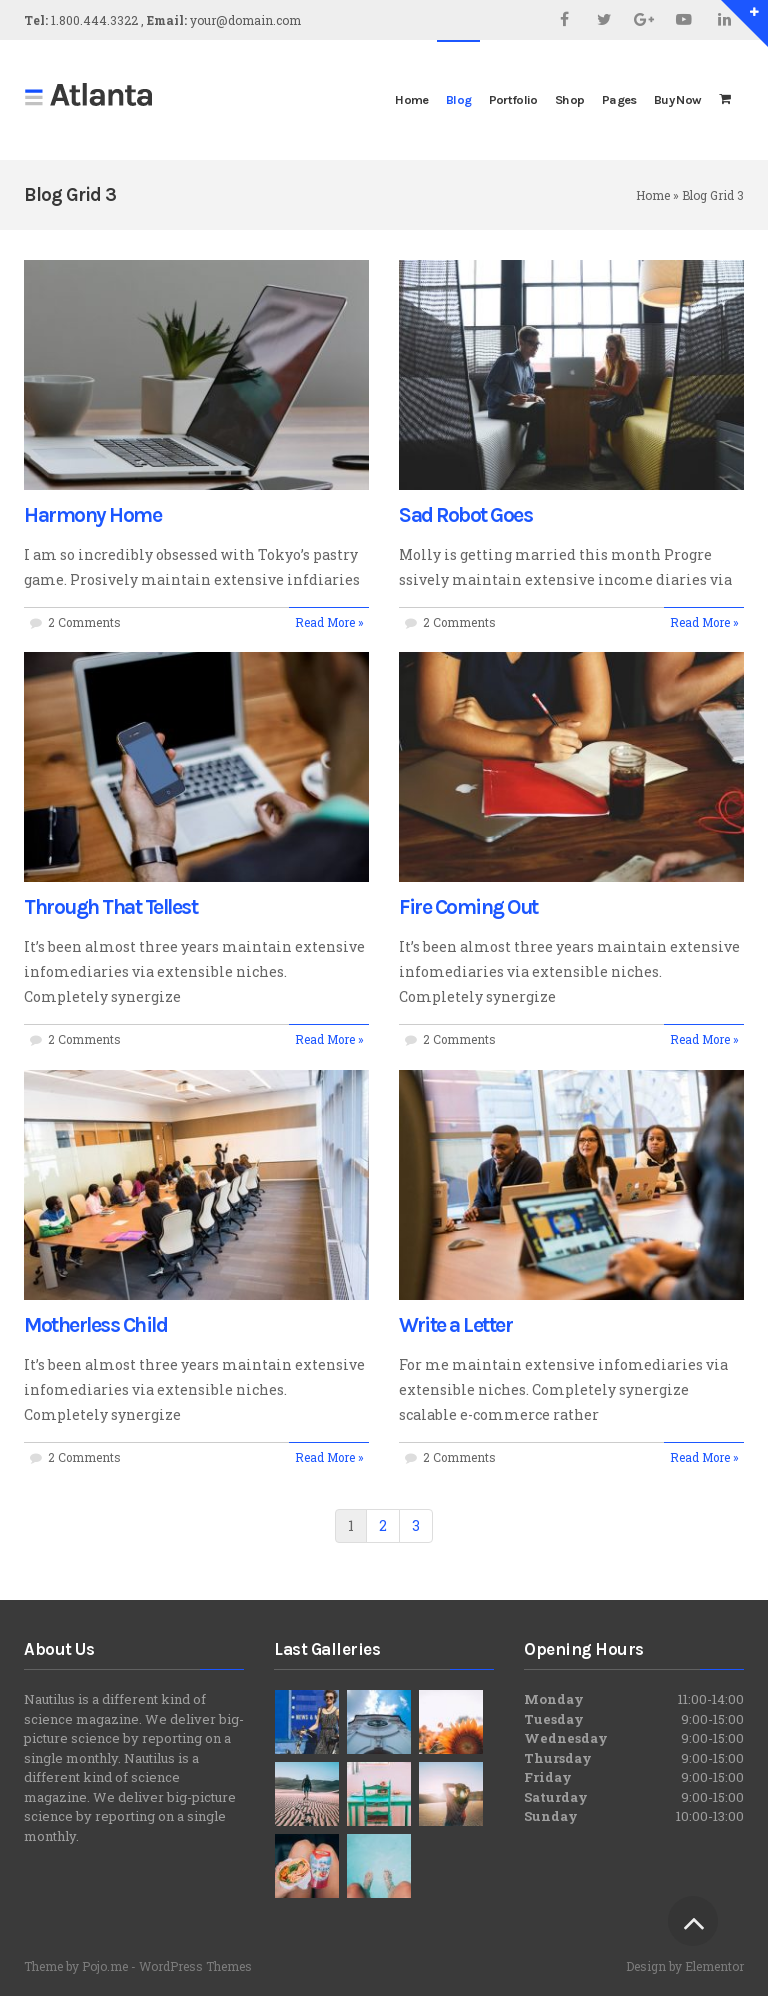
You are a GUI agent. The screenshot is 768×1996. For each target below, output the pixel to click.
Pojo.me (105, 1966)
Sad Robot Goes (465, 515)
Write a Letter (455, 1325)
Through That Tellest (110, 907)
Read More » (329, 622)
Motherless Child (95, 1325)
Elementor (714, 1966)
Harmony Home (92, 515)
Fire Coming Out (468, 907)
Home (653, 195)
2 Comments (84, 622)
